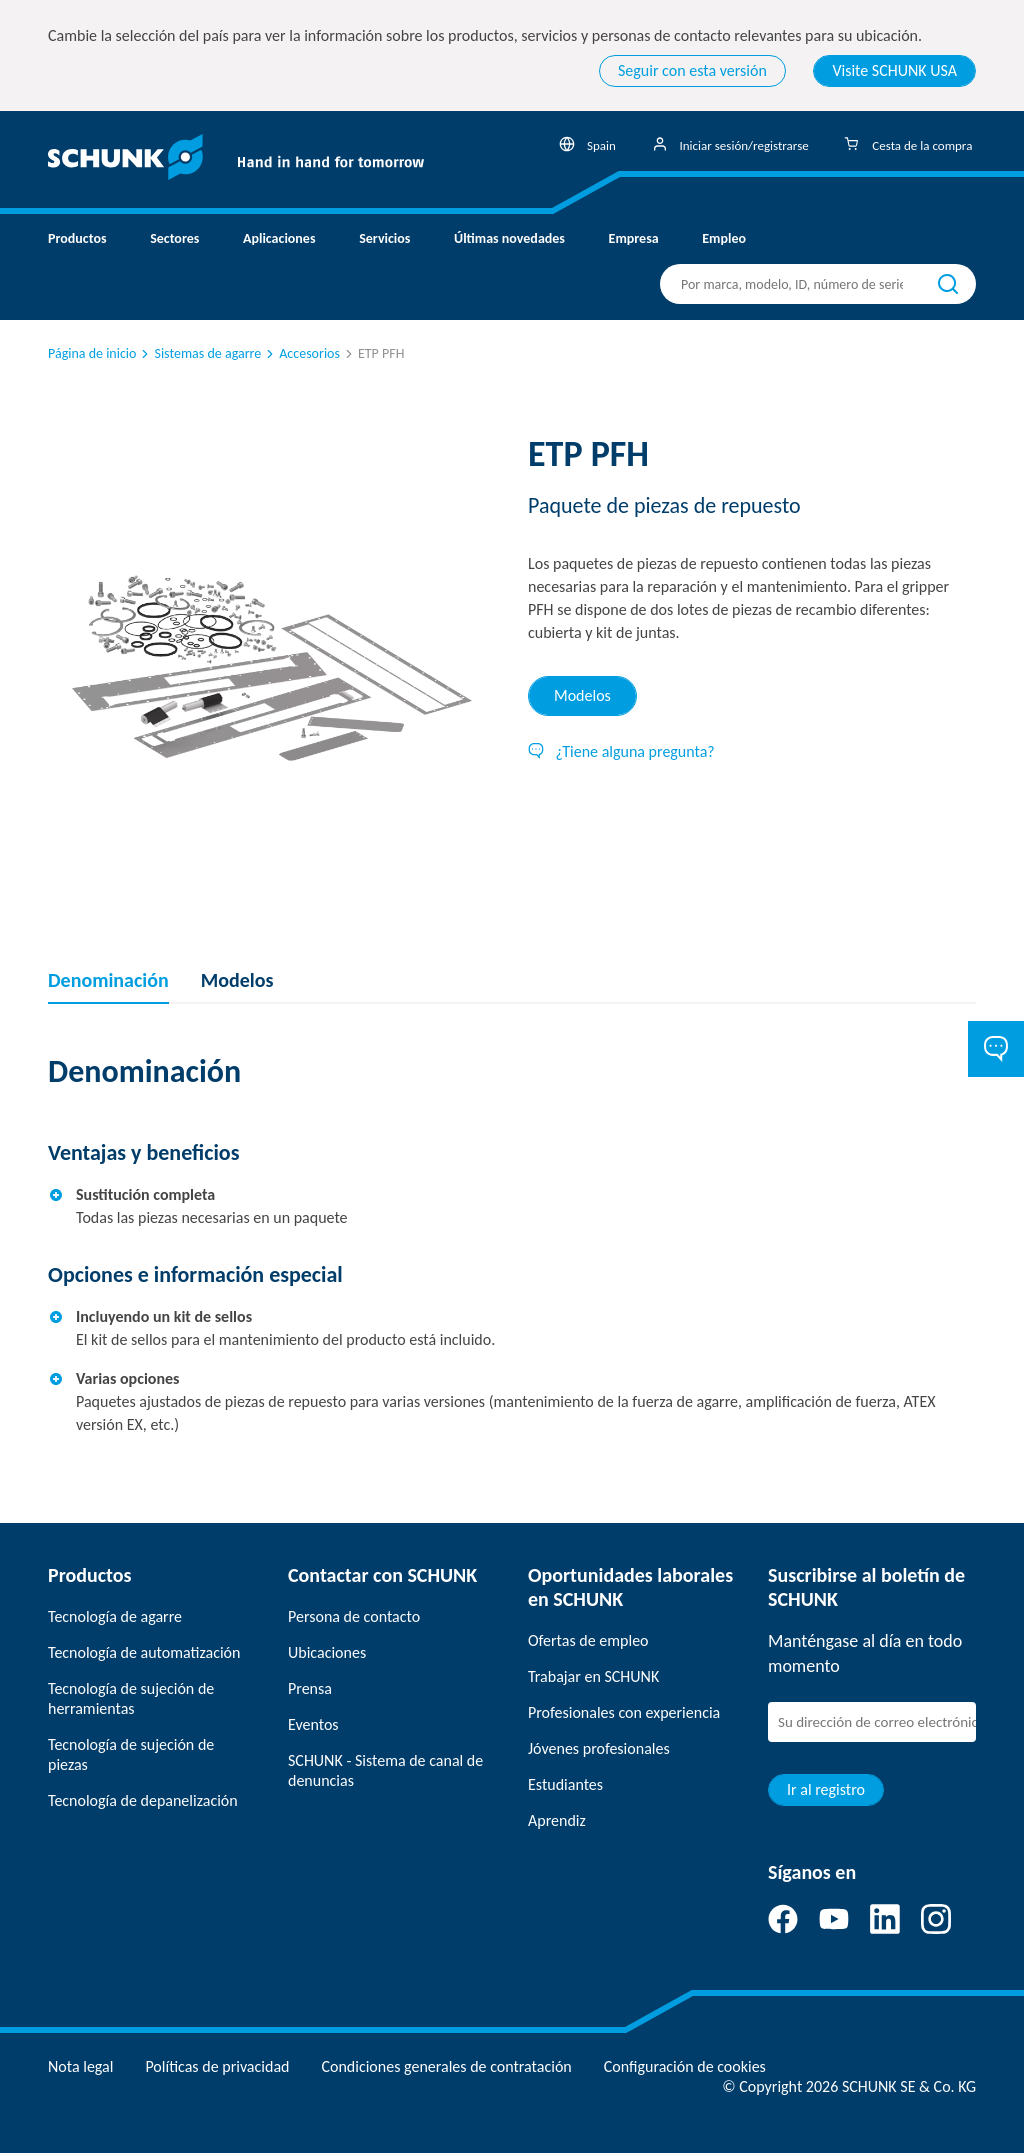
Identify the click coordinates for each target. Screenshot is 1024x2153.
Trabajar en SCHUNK (593, 1676)
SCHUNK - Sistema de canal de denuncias (385, 1770)
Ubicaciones (327, 1652)
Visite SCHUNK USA (894, 70)
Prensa (310, 1688)
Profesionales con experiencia (624, 1712)
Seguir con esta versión (692, 70)
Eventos (313, 1724)
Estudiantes (565, 1784)
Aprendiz (557, 1820)
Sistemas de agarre (199, 353)
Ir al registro (826, 1789)
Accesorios (301, 353)
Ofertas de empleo (588, 1640)
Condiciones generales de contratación (446, 2066)
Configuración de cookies (685, 2066)
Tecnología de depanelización (143, 1800)
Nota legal (80, 2066)
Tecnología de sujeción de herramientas (131, 1698)
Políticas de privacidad (217, 2066)
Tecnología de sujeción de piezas (131, 1754)
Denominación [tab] (108, 980)
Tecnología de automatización (144, 1652)
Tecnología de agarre (115, 1616)
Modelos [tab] (582, 695)
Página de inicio (92, 353)
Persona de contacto (354, 1616)
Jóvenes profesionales (599, 1748)
